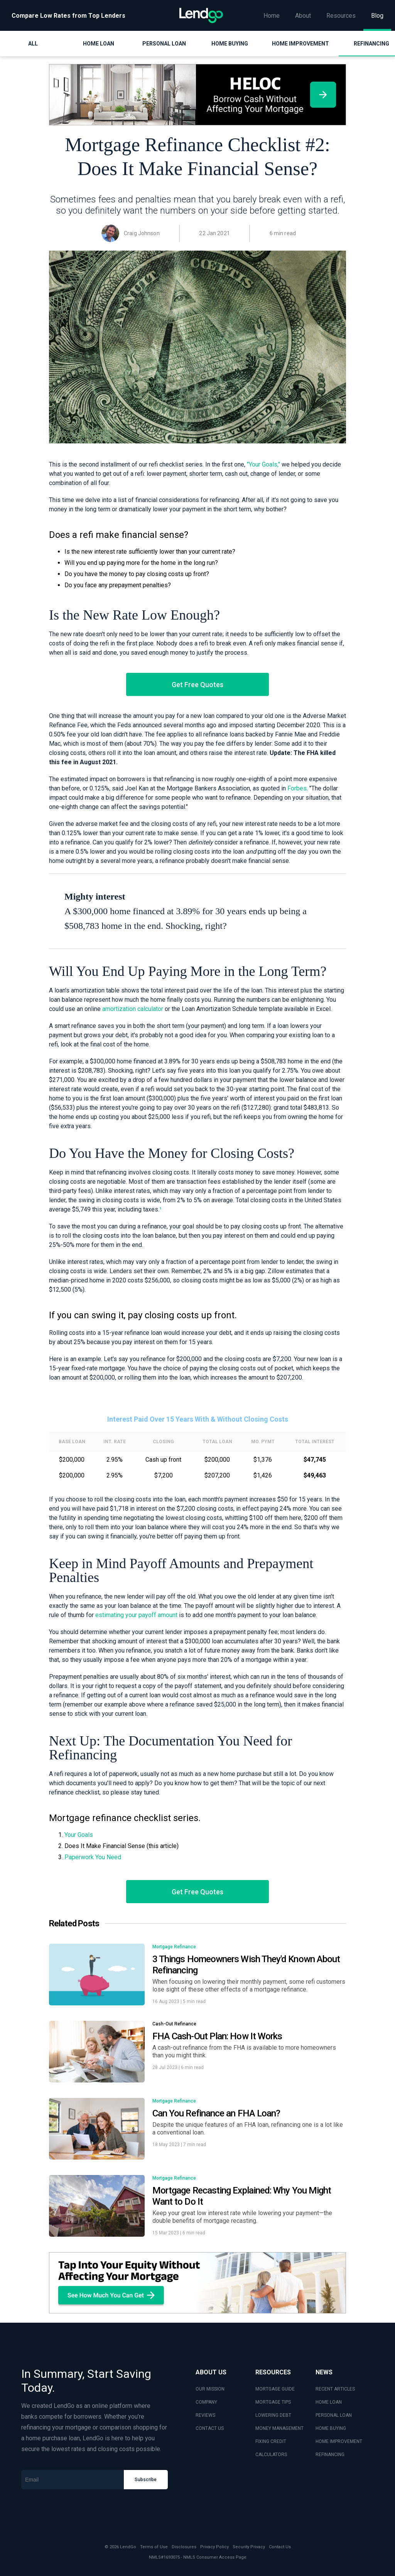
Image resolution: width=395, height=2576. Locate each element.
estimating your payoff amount (136, 1615)
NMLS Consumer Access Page (214, 2557)
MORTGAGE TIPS (273, 2402)
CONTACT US (210, 2428)
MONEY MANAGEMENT (279, 2428)
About (303, 15)
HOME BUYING (331, 2428)
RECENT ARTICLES (335, 2389)
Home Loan (98, 43)
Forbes (297, 788)
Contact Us (280, 2546)
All (33, 43)
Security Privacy (249, 2546)
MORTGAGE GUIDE (275, 2389)
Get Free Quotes (197, 685)
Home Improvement (300, 43)
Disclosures (184, 2546)
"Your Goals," (263, 464)
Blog (377, 15)
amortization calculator (132, 1009)
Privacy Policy (214, 2546)
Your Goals (78, 1834)
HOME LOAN (329, 2402)
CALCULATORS (271, 2454)
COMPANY (206, 2402)
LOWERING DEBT (273, 2415)
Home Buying (229, 43)
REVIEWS (205, 2415)
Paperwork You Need (92, 1857)
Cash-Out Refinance (174, 2024)
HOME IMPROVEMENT (339, 2441)
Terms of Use (154, 2546)
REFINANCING (330, 2454)
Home (271, 15)
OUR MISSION (210, 2389)
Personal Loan (164, 43)
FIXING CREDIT (270, 2441)
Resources (341, 15)
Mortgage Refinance (174, 1946)
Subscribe (146, 2479)
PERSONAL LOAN (334, 2415)
